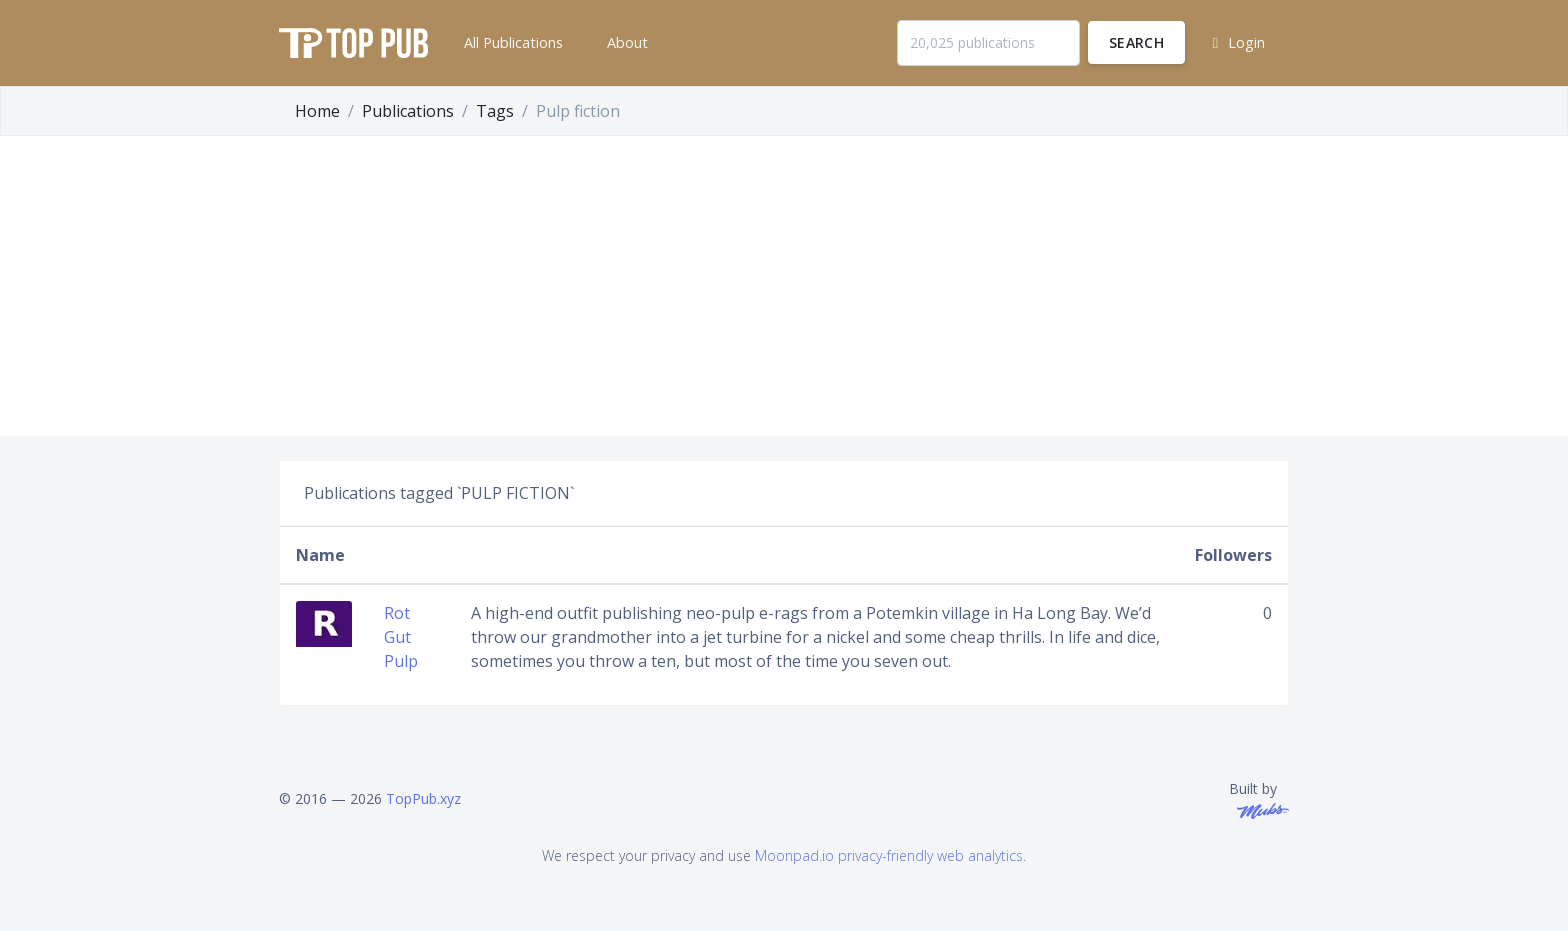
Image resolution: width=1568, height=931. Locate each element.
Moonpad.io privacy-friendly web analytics (889, 855)
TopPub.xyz (423, 798)
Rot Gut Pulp (401, 637)
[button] (511, 43)
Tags (495, 111)
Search (1136, 42)
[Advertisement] (784, 286)
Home (317, 111)
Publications (408, 111)
